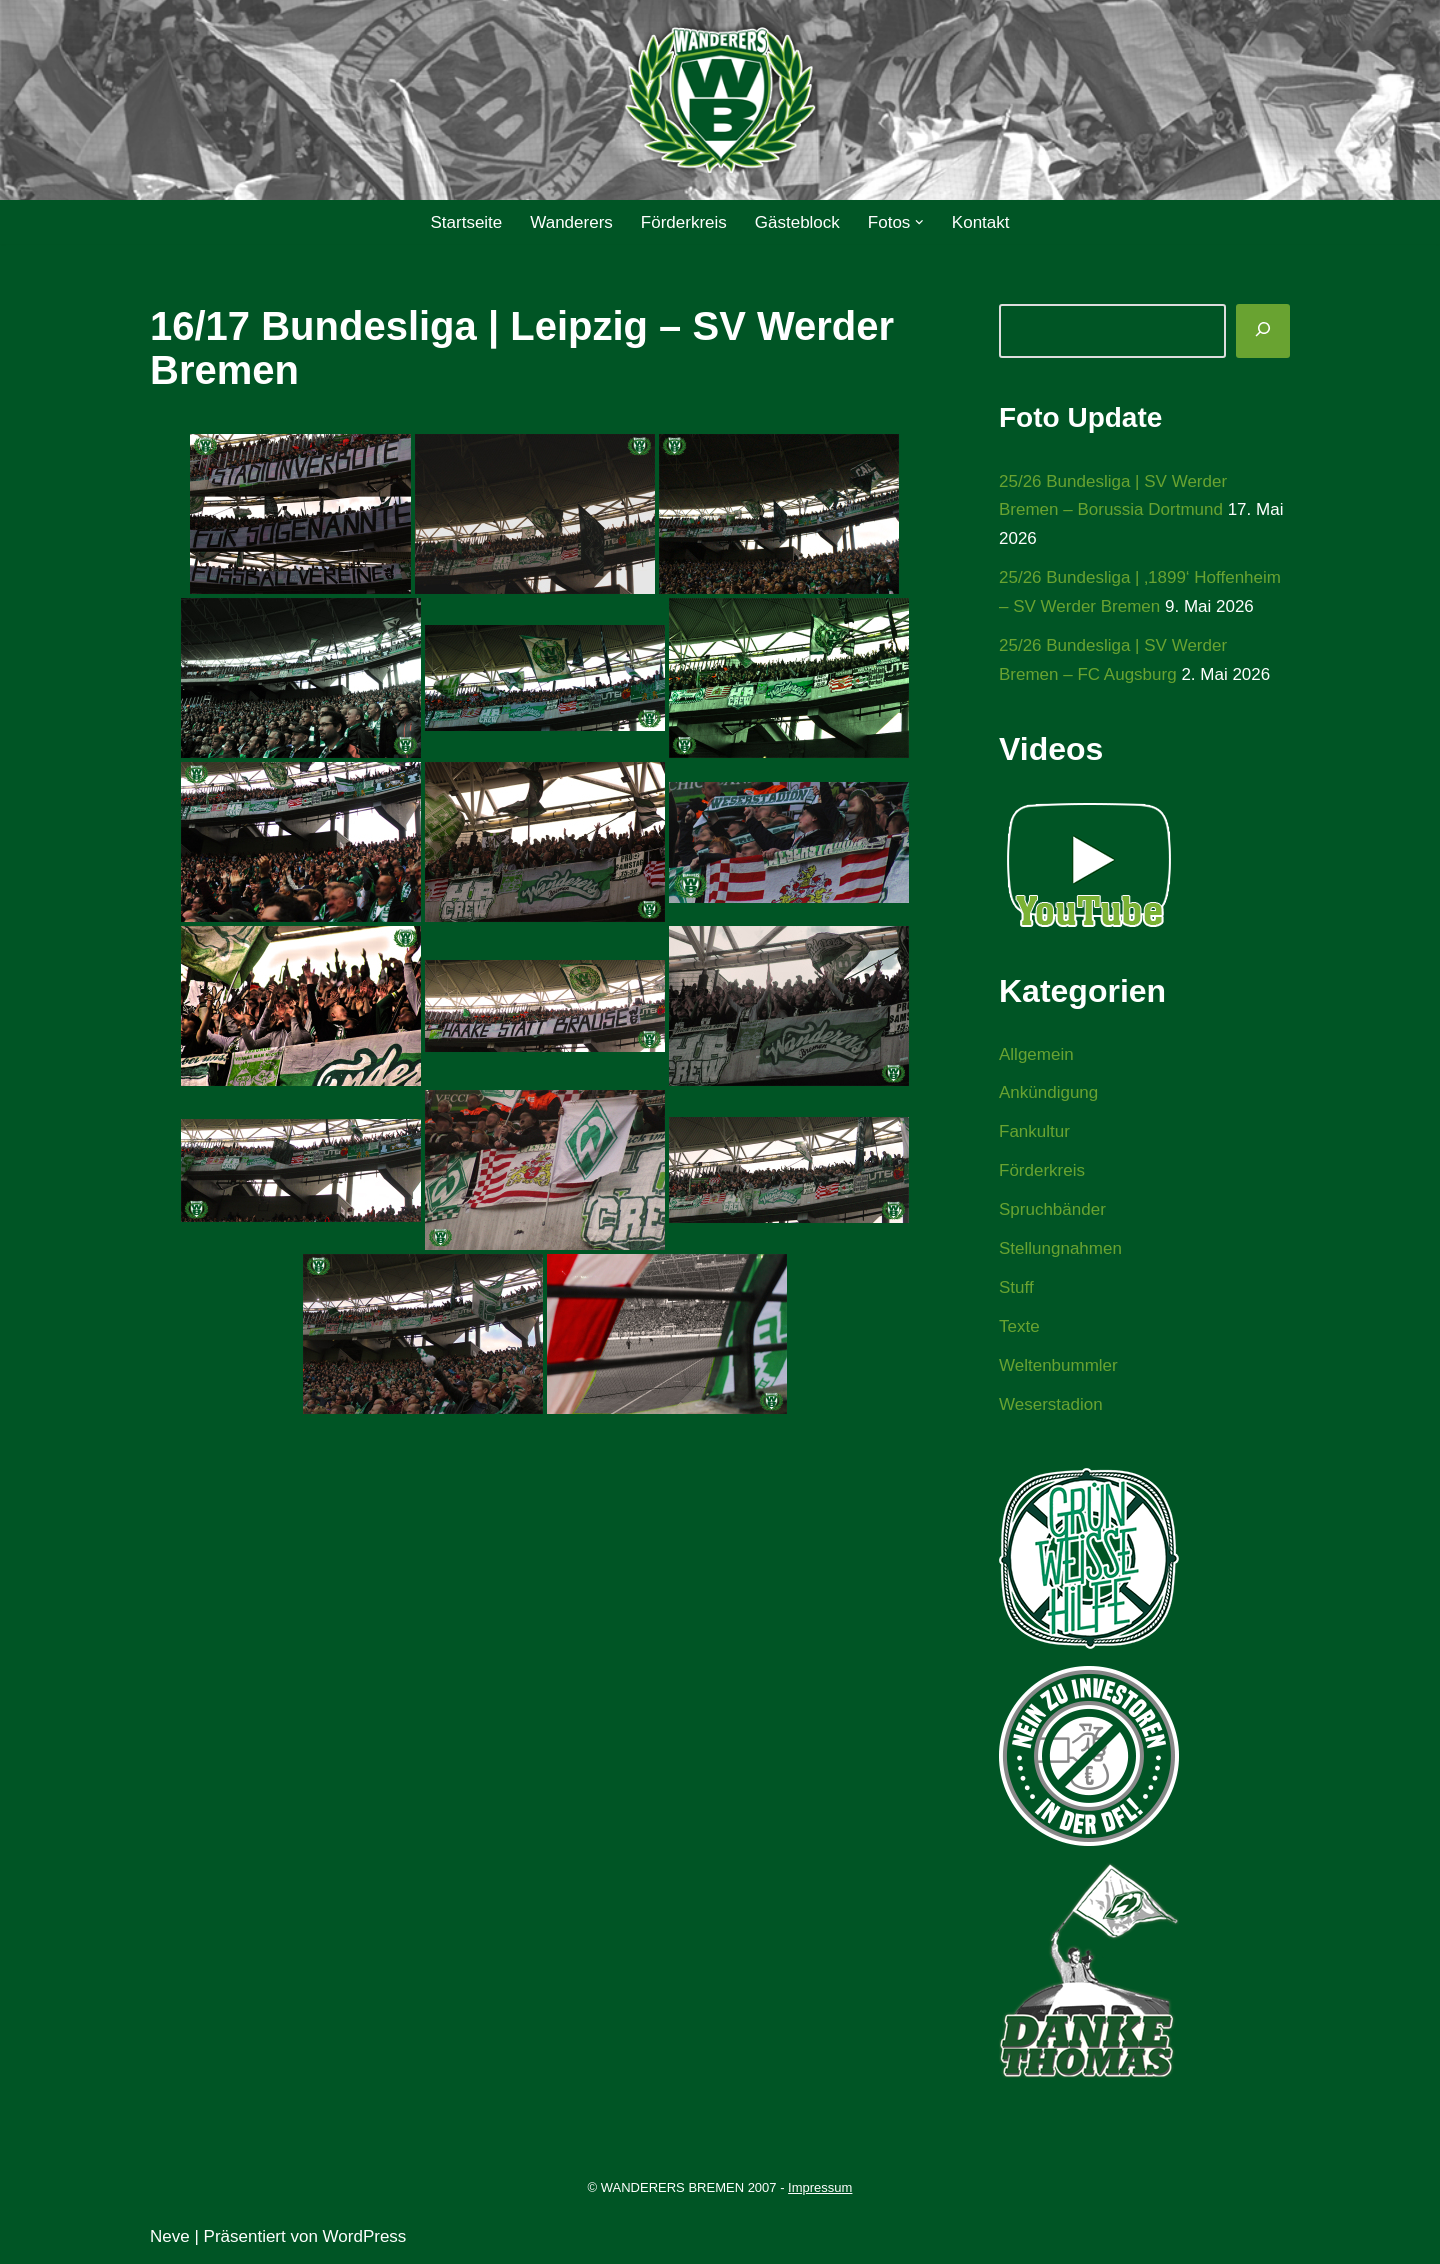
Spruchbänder (1052, 1209)
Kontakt (981, 222)
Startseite (466, 222)
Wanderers (571, 222)
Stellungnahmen (1060, 1248)
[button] (919, 222)
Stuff (1016, 1287)
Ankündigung (1048, 1092)
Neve (170, 2236)
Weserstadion (1051, 1404)
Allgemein (1036, 1054)
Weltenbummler (1058, 1365)
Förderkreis (684, 222)
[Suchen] (1263, 331)
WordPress (365, 2236)
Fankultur (1034, 1131)
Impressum (820, 2187)
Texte (1019, 1326)
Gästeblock (797, 222)
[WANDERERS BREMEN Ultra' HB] (720, 100)
